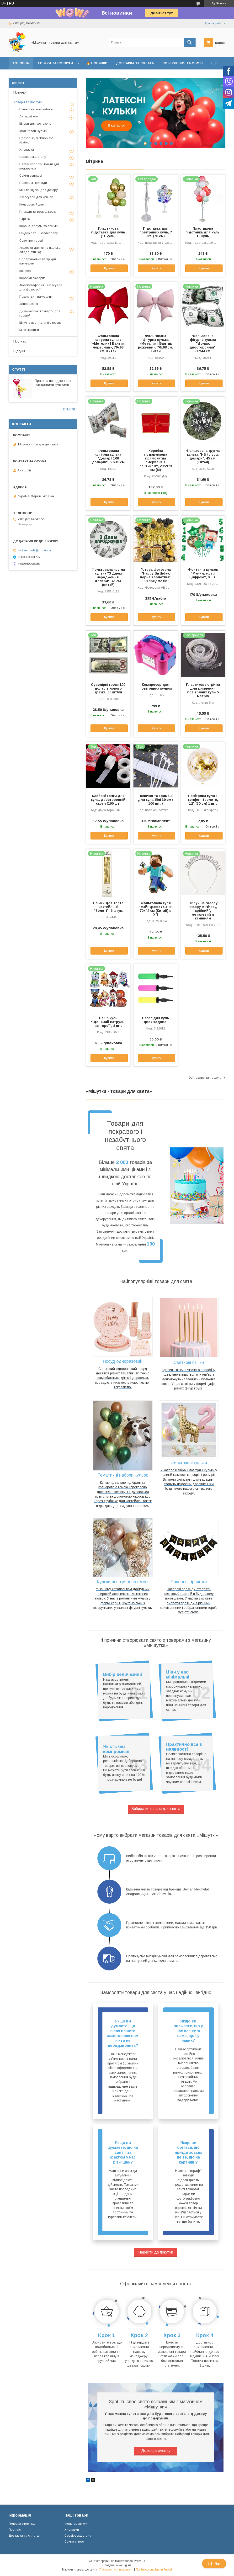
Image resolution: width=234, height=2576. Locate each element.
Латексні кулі (28, 116)
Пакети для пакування (36, 296)
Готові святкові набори (36, 109)
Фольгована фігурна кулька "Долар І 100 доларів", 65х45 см (108, 456)
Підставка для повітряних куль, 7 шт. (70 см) (155, 232)
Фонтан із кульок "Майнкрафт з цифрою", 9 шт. (203, 573)
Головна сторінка (22, 2523)
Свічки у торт (74, 2541)
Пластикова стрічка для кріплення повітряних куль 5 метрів (203, 690)
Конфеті (25, 271)
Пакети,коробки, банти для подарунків (39, 166)
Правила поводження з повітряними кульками (53, 382)
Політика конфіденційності (154, 2569)
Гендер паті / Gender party (38, 233)
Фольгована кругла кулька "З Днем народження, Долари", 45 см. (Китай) (108, 577)
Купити (109, 268)
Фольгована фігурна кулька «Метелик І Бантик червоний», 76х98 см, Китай (108, 343)
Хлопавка (26, 149)
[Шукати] (190, 42)
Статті (18, 369)
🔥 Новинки (96, 63)
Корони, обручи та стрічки (38, 226)
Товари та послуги (55, 63)
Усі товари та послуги (205, 1077)
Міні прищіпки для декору (38, 190)
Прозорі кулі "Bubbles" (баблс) (36, 140)
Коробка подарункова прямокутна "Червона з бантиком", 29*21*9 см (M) (155, 460)
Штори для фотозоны (35, 123)
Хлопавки (71, 2529)
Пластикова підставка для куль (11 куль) (108, 232)
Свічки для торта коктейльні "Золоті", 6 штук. (108, 907)
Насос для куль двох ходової (155, 1020)
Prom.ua (139, 2561)
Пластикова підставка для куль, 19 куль (203, 232)
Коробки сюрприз (32, 278)
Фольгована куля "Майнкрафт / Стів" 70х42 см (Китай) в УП (155, 908)
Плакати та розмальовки (38, 211)
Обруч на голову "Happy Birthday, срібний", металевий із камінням (203, 910)
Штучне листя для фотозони (40, 322)
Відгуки (19, 351)
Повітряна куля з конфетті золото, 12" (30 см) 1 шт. (203, 799)
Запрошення (28, 304)
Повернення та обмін (182, 63)
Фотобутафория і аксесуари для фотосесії (40, 287)
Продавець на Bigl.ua (117, 2565)
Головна (21, 63)
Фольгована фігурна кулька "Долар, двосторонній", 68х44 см (203, 343)
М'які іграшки (29, 330)
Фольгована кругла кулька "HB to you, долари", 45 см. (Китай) (203, 456)
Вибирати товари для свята (155, 1809)
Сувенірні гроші (31, 240)
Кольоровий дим (31, 204)
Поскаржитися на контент (116, 2569)
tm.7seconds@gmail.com (35, 550)
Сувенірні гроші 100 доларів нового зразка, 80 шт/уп (108, 688)
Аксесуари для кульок (36, 197)
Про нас (19, 341)
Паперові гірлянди (33, 183)
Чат (214, 2563)
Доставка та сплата (135, 63)
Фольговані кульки (33, 131)
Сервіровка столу (32, 156)
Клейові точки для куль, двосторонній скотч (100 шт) (108, 799)
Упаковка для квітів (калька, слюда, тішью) (40, 250)
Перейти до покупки (155, 2252)
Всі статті (70, 409)
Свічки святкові (30, 175)
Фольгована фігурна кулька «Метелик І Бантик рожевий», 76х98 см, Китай (155, 343)
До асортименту (155, 2451)
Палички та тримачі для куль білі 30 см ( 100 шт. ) (155, 799)
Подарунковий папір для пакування (38, 261)
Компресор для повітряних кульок (155, 686)
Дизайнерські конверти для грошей (39, 313)
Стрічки (25, 219)
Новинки (20, 92)
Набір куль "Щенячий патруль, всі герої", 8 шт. (108, 1022)
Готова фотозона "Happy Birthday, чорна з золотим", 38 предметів (155, 575)
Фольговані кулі (76, 2523)
